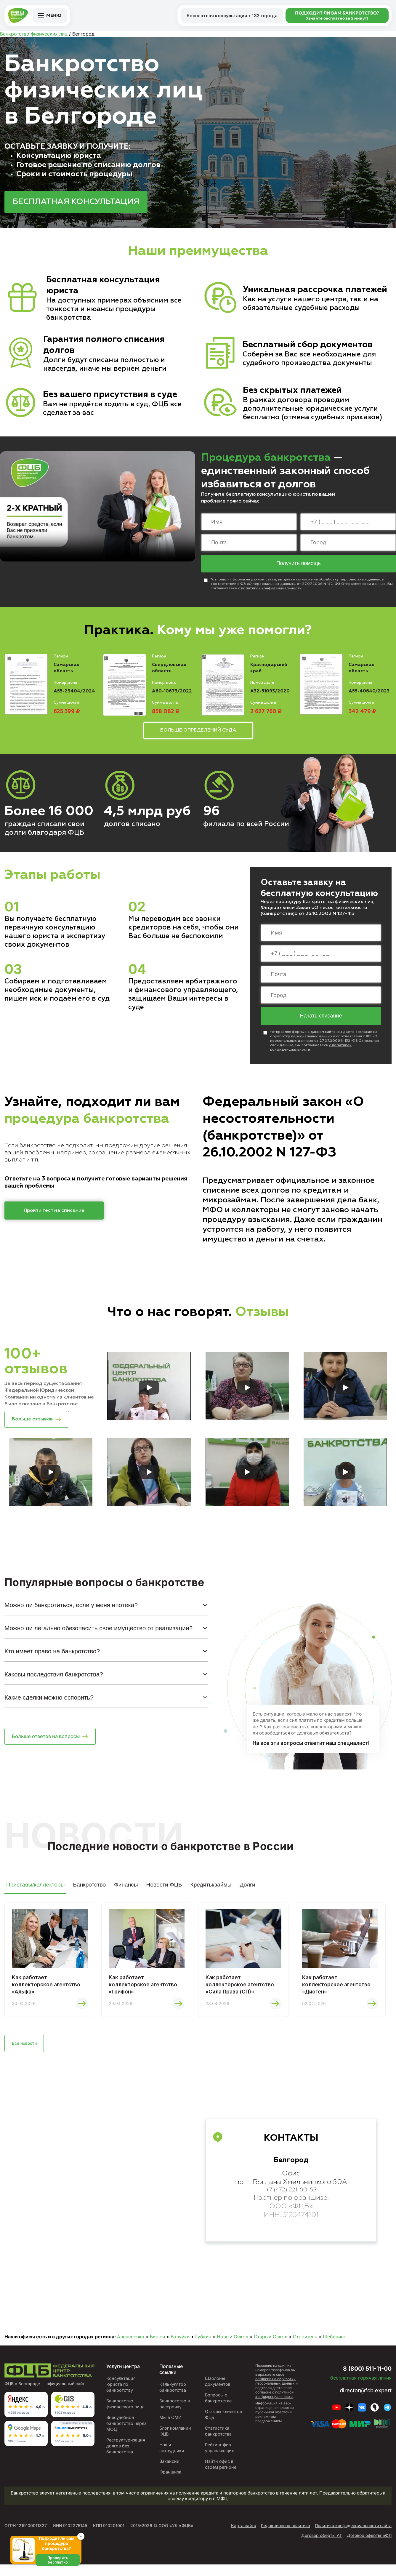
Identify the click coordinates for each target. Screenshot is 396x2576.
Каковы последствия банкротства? (53, 1680)
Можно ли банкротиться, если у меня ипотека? (71, 1611)
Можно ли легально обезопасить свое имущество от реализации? (98, 1634)
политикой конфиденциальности (274, 2405)
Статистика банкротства (218, 2442)
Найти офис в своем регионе (220, 2475)
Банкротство (89, 1891)
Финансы (126, 1891)
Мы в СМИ (168, 2429)
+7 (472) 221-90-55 (291, 2202)
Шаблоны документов (217, 2393)
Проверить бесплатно (61, 2567)
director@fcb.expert (363, 2402)
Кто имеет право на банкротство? (52, 1657)
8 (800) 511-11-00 (359, 2379)
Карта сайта (243, 2537)
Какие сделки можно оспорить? (49, 1703)
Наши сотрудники (169, 2459)
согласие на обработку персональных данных (275, 2392)
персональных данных (360, 581)
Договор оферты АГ (321, 2546)
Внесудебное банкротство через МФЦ (126, 2435)
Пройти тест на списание (54, 1214)
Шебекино (335, 2348)
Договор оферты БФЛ (369, 2546)
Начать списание (321, 1019)
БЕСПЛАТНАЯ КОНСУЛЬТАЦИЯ (76, 202)
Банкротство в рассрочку (173, 2415)
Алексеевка (130, 2348)
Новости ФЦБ (164, 1891)
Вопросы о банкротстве (218, 2409)
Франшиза (168, 2483)
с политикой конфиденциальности (270, 589)
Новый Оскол (232, 2348)
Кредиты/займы (211, 1891)
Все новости (28, 2054)
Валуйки (180, 2348)
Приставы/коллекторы (35, 1891)
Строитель (305, 2348)
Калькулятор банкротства (171, 2398)
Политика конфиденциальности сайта (353, 2537)
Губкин (203, 2348)
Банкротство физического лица (125, 2415)
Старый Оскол (270, 2348)
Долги (247, 1891)
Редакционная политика (285, 2537)
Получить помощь (298, 564)
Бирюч (157, 2348)
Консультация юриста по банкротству (120, 2395)
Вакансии (167, 2473)
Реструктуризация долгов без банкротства (125, 2457)
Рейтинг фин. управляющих (219, 2459)
